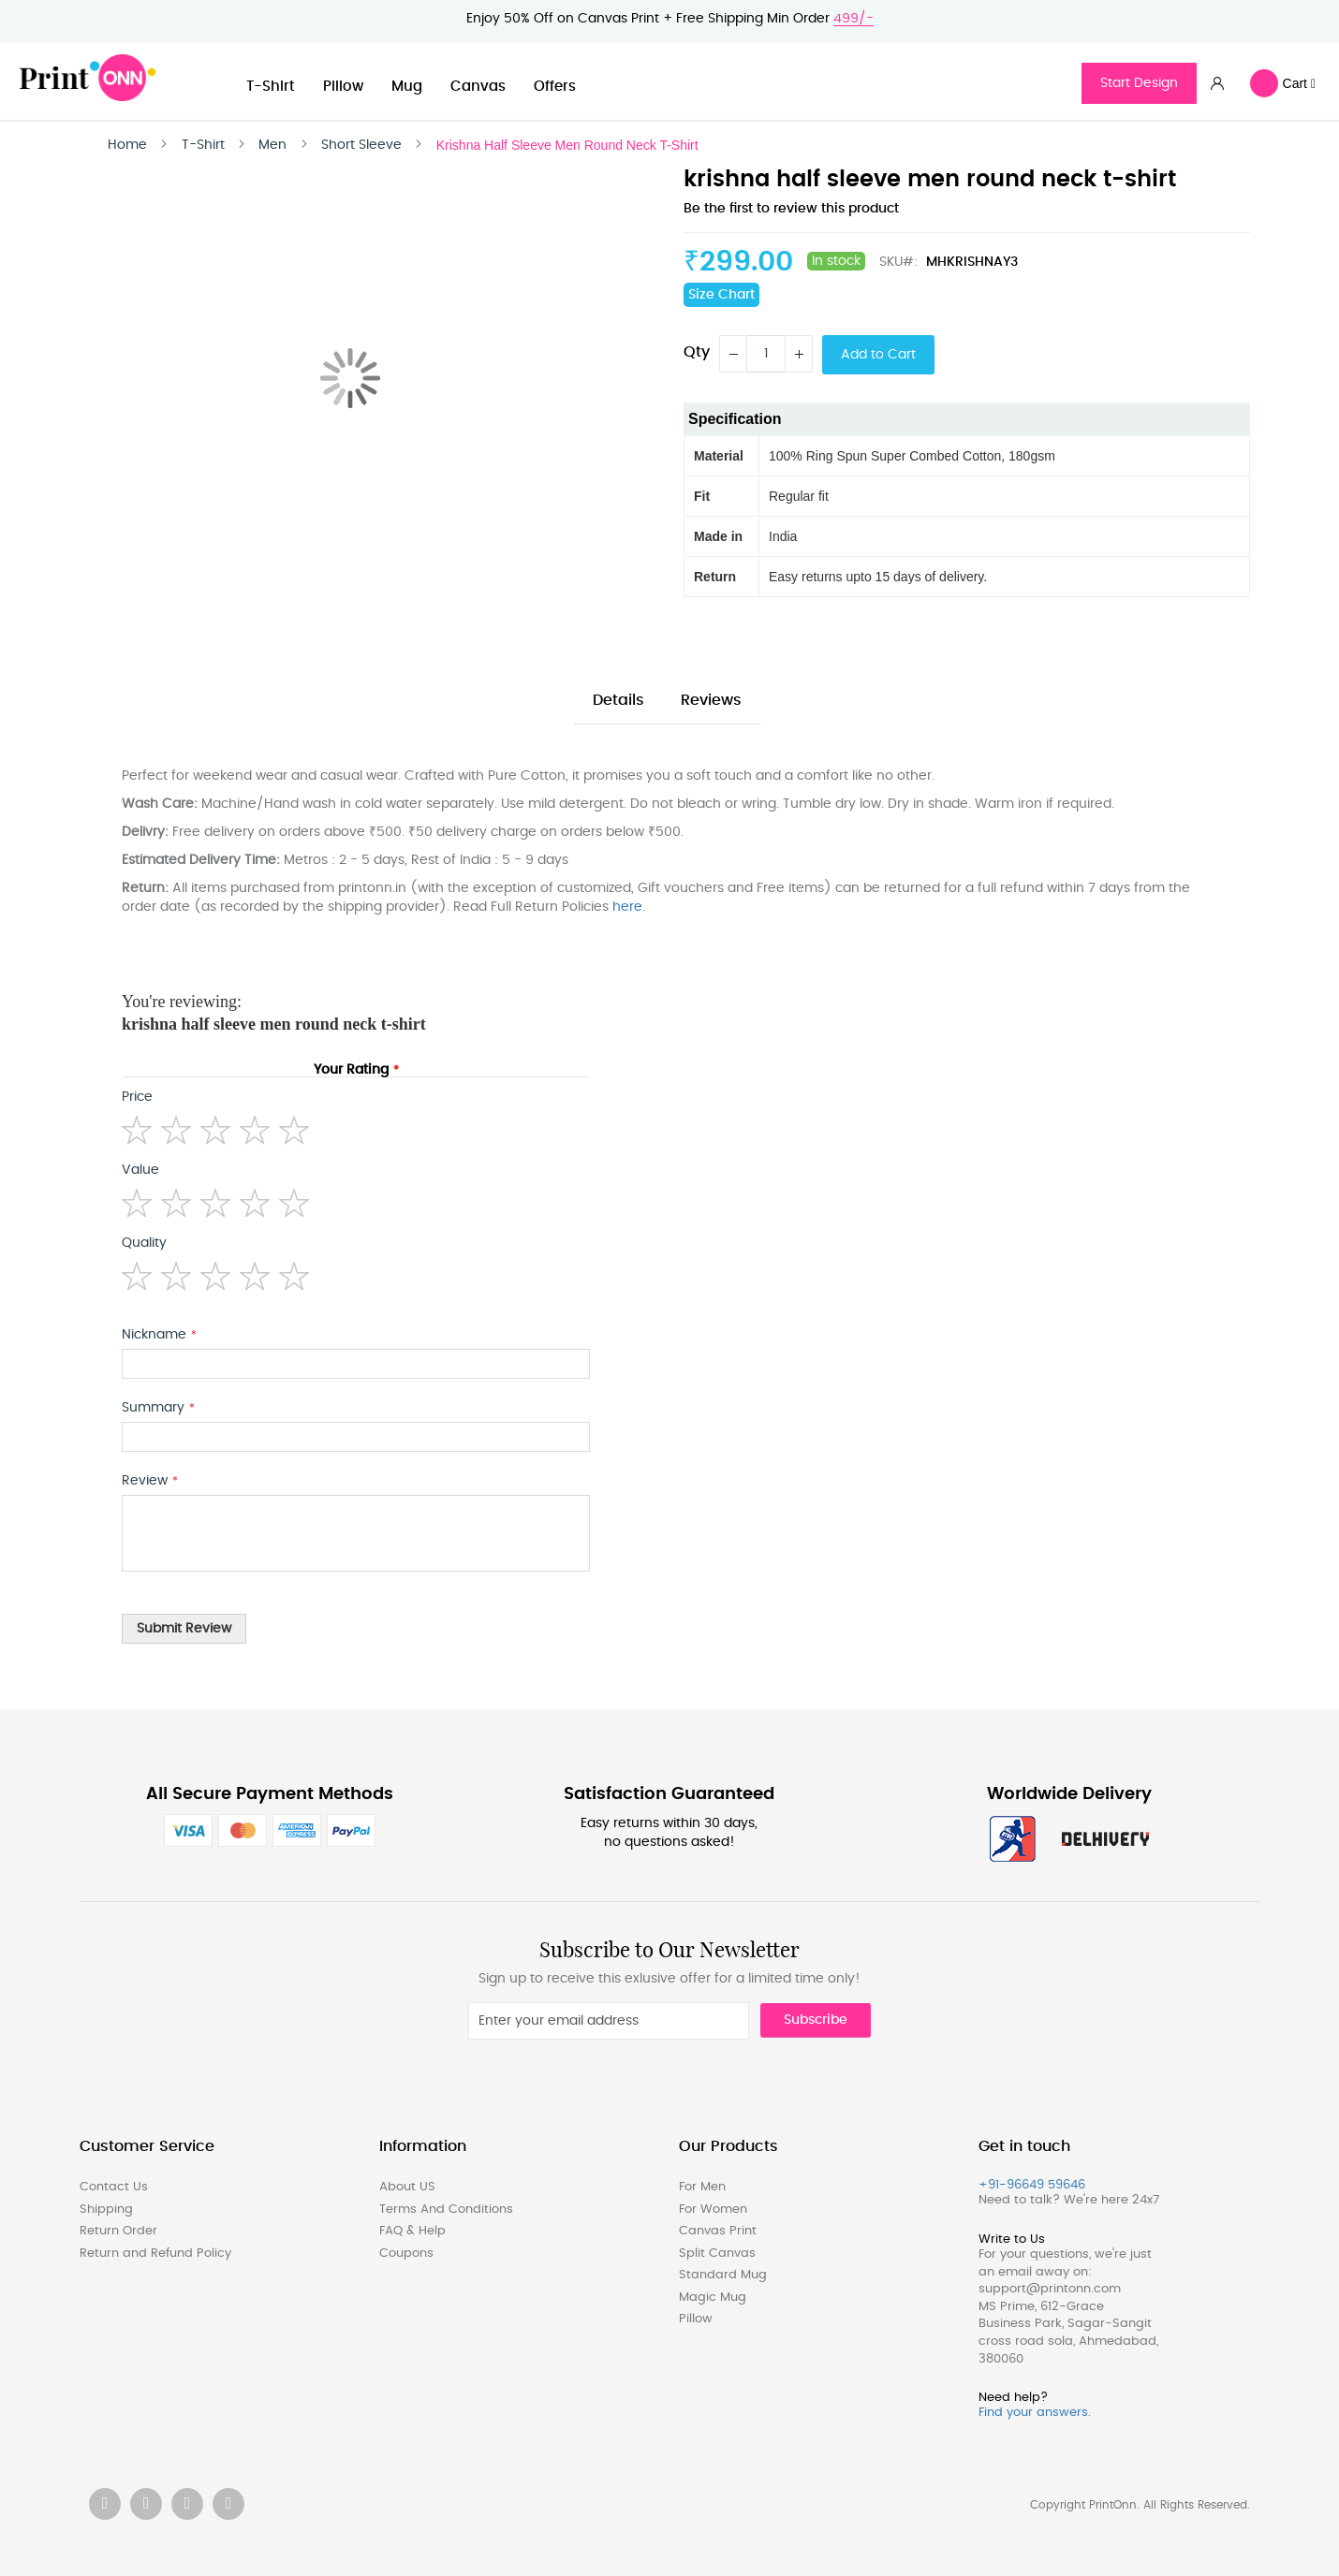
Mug (406, 87)
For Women (713, 2209)
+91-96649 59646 (1031, 2185)
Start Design (1139, 83)
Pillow (343, 87)
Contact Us (114, 2187)
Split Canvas (717, 2253)
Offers (555, 87)
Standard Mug (723, 2275)
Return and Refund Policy (155, 2253)
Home (127, 145)
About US (407, 2187)
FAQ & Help (412, 2231)
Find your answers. (1034, 2413)
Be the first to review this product (791, 208)
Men (272, 145)
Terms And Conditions (446, 2209)
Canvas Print (718, 2231)
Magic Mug (712, 2297)
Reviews (711, 700)
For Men (702, 2187)
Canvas (478, 87)
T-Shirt (270, 87)
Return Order (118, 2231)
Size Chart (721, 294)
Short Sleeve (361, 145)
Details (618, 700)
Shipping (106, 2209)
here (627, 907)
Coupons (406, 2253)
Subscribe (815, 2020)
